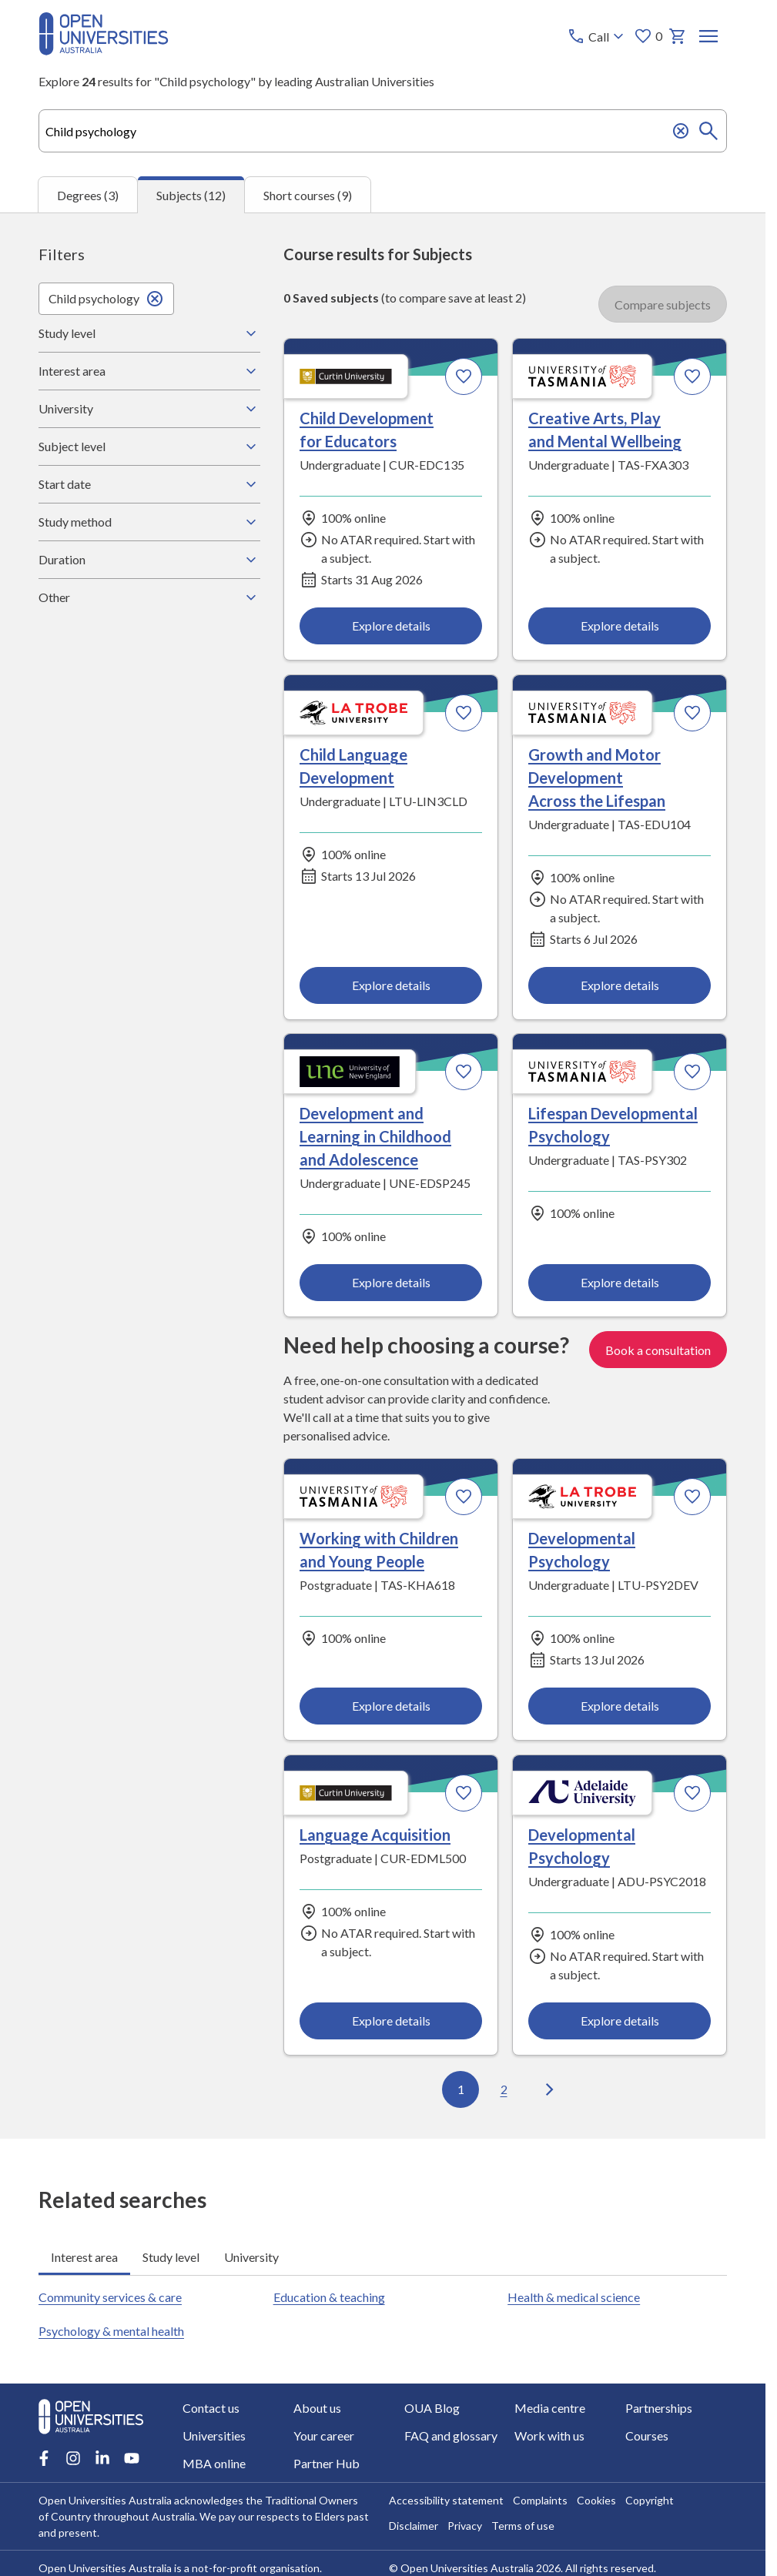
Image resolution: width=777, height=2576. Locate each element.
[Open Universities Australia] (104, 50)
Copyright (649, 2500)
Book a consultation (658, 1349)
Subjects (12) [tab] (191, 195)
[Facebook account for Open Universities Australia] (44, 2458)
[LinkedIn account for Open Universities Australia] (102, 2458)
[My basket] (677, 36)
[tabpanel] (382, 1175)
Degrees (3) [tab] (88, 194)
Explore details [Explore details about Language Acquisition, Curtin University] (391, 2020)
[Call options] (597, 36)
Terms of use (522, 2525)
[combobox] (383, 130)
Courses (646, 2435)
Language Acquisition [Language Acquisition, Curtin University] (375, 1834)
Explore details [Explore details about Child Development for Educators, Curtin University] (391, 625)
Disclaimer (413, 2525)
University (149, 409)
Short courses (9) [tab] (307, 194)
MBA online (214, 2463)
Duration (149, 559)
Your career (323, 2435)
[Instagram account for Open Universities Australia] (73, 2458)
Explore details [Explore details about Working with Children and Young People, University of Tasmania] (391, 1705)
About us (317, 2407)
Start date (149, 484)
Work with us (549, 2435)
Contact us (211, 2407)
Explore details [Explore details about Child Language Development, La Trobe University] (391, 985)
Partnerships (658, 2407)
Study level (149, 333)
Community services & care (110, 2297)
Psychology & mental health (111, 2330)
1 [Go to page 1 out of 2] (460, 2089)
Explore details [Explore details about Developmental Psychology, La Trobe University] (619, 1705)
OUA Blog (432, 2407)
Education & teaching (329, 2297)
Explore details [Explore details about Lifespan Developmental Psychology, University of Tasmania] (619, 1282)
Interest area (149, 371)
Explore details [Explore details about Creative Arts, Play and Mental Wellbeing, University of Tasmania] (619, 625)
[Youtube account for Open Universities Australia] (131, 2458)
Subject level (149, 446)
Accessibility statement (446, 2500)
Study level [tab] (170, 2256)
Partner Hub (326, 2463)
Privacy (464, 2525)
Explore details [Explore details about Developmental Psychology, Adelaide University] (619, 2020)
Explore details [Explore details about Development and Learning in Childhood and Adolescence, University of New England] (391, 1282)
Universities (214, 2435)
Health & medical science (573, 2297)
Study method (149, 522)
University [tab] (251, 2256)
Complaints (540, 2500)
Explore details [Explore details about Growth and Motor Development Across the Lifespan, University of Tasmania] (619, 985)
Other (149, 597)
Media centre (549, 2407)
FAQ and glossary (450, 2435)
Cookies (596, 2500)
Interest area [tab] (84, 2256)
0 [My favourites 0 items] (648, 36)
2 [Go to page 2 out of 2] (503, 2089)
